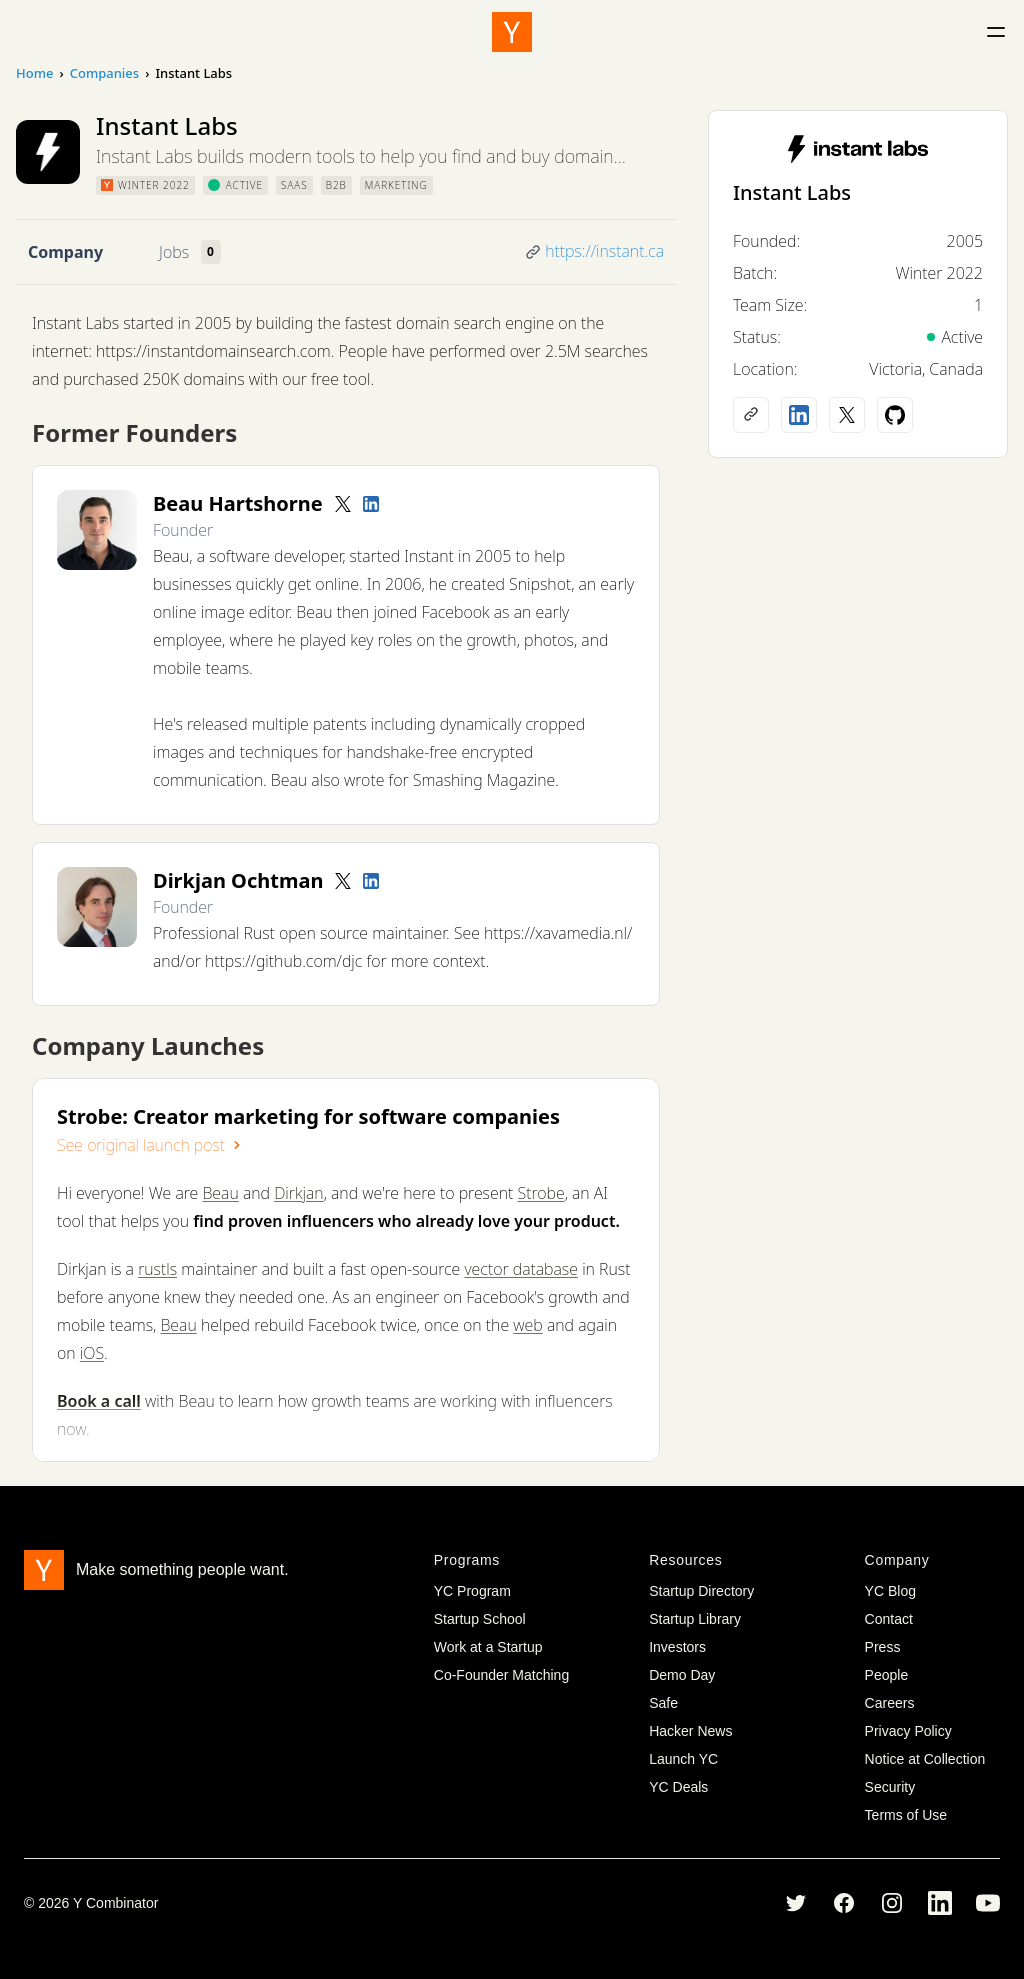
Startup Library (695, 1619)
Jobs (174, 252)
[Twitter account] (343, 504)
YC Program (472, 1591)
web (527, 1325)
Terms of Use (906, 1815)
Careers (890, 1703)
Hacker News (690, 1731)
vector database (521, 1269)
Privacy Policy (908, 1731)
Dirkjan (298, 1193)
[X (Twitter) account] (847, 415)
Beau (220, 1193)
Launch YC (683, 1759)
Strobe (540, 1193)
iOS (92, 1353)
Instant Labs (792, 192)
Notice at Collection (925, 1759)
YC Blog (890, 1591)
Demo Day (682, 1675)
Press (883, 1647)
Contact (889, 1619)
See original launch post (151, 1145)
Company (65, 252)
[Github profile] (895, 415)
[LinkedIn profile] (371, 504)
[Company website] (751, 415)
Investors (677, 1647)
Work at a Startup (488, 1647)
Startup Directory (701, 1591)
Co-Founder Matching (501, 1675)
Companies (104, 73)
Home (34, 73)
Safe (663, 1703)
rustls (157, 1269)
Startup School (480, 1619)
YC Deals (678, 1787)
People (887, 1675)
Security (890, 1787)
